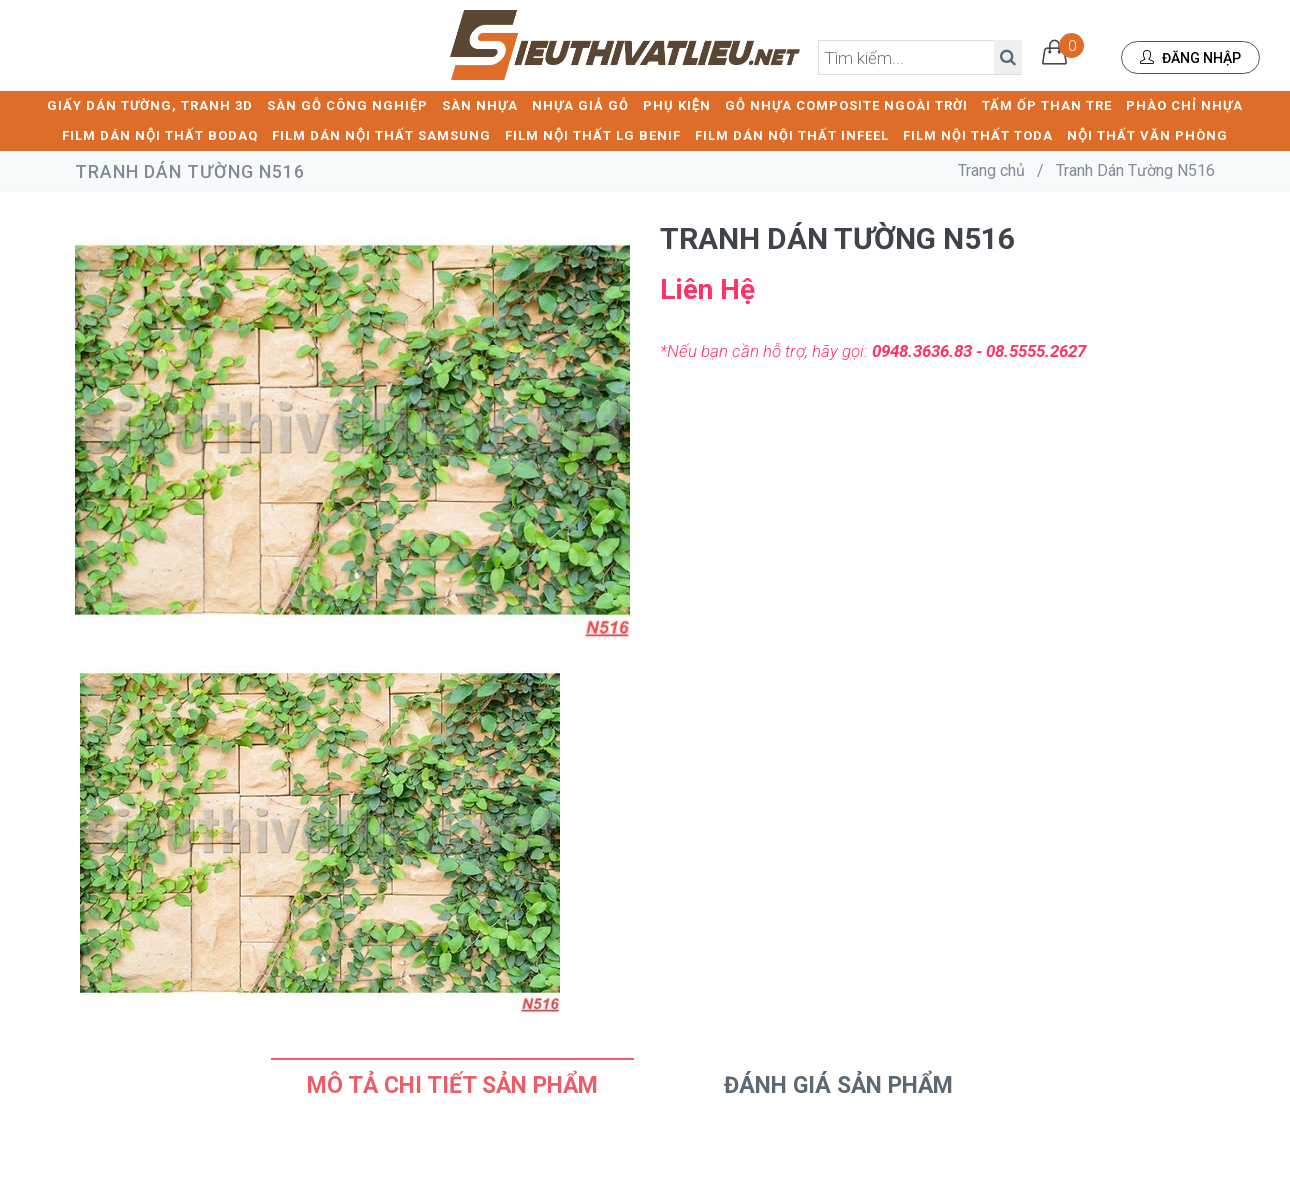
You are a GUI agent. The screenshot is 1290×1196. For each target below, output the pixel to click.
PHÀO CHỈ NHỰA (1184, 105)
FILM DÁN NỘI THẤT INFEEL (792, 135)
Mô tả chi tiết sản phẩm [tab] (452, 1085)
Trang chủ (991, 170)
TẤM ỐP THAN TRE (1047, 105)
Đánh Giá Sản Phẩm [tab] (838, 1085)
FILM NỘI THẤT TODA (978, 135)
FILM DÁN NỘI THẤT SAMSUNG (381, 135)
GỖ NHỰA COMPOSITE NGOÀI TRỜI (846, 105)
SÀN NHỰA (480, 105)
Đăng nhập (1190, 58)
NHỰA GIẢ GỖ (580, 105)
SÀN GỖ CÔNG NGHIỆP (347, 105)
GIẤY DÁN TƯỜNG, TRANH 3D (150, 105)
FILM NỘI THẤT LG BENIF (593, 135)
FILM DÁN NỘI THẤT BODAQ (160, 135)
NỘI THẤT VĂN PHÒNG (1147, 135)
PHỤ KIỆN (677, 105)
